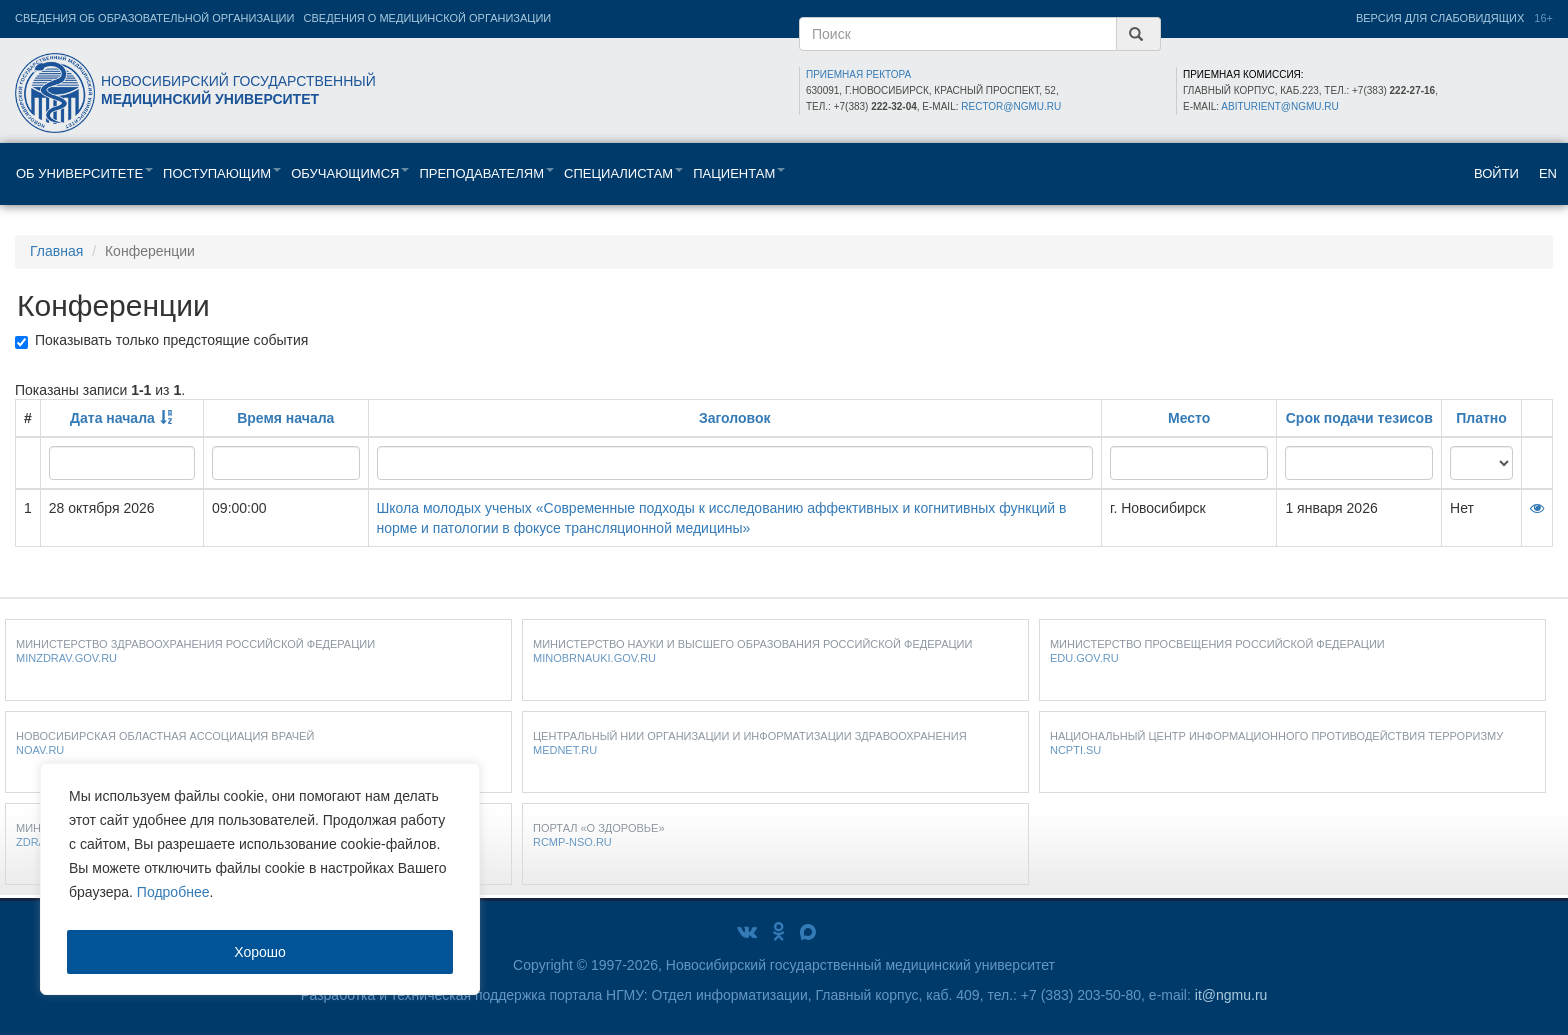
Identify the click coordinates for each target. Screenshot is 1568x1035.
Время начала (285, 418)
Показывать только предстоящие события (161, 340)
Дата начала (112, 418)
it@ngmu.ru (1231, 995)
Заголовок (735, 418)
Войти (1496, 173)
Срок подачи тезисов (1359, 418)
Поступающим (222, 173)
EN (1548, 173)
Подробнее (173, 892)
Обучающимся (350, 173)
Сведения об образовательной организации (154, 18)
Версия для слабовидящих (1440, 18)
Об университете (84, 173)
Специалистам (623, 173)
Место (1189, 418)
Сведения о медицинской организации (428, 18)
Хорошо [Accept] (260, 952)
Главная (56, 251)
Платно (1481, 418)
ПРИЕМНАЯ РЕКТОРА (858, 74)
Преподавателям (486, 173)
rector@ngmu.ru (1011, 106)
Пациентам (739, 173)
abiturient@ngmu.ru (1279, 106)
